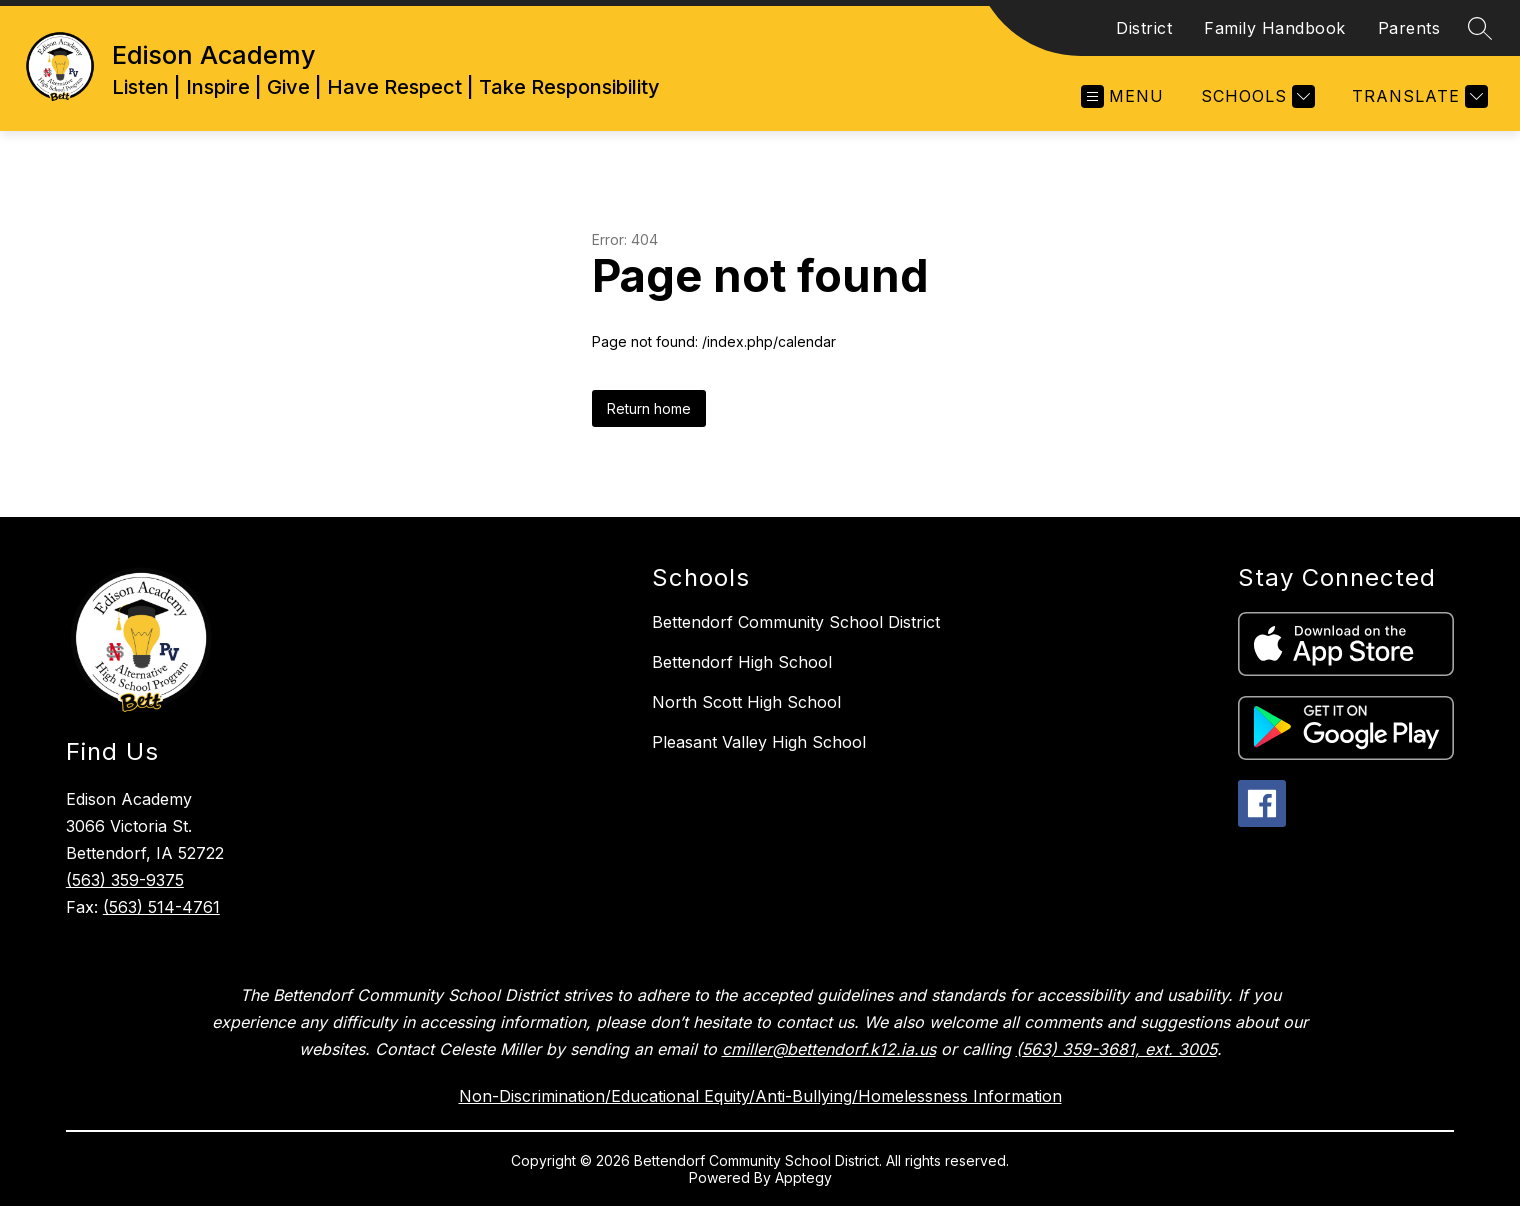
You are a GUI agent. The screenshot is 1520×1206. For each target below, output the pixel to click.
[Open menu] (1122, 96)
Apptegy (803, 1177)
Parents (1409, 28)
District (1144, 28)
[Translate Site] (1417, 96)
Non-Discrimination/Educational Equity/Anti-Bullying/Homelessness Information (760, 1096)
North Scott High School (746, 702)
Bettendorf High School (742, 662)
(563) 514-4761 (161, 907)
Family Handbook (1275, 28)
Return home (649, 408)
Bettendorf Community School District (796, 622)
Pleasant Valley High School (759, 742)
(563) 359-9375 (125, 880)
